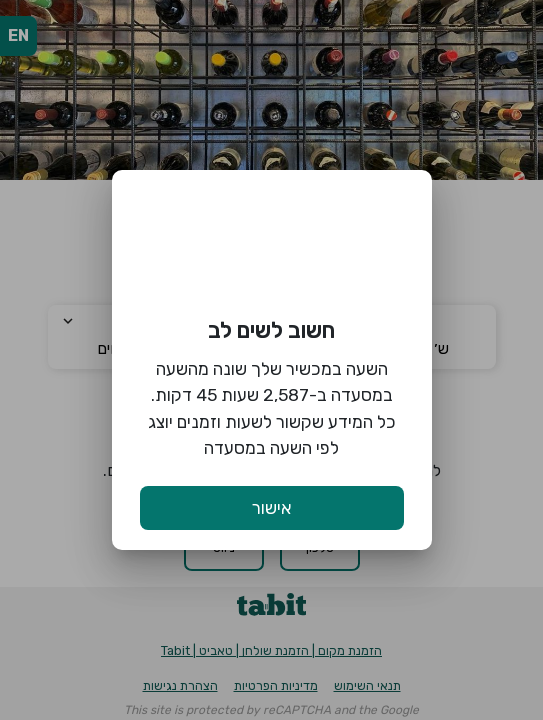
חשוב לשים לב (271, 330)
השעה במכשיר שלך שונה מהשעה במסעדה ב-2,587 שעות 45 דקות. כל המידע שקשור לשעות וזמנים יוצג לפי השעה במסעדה (272, 408)
